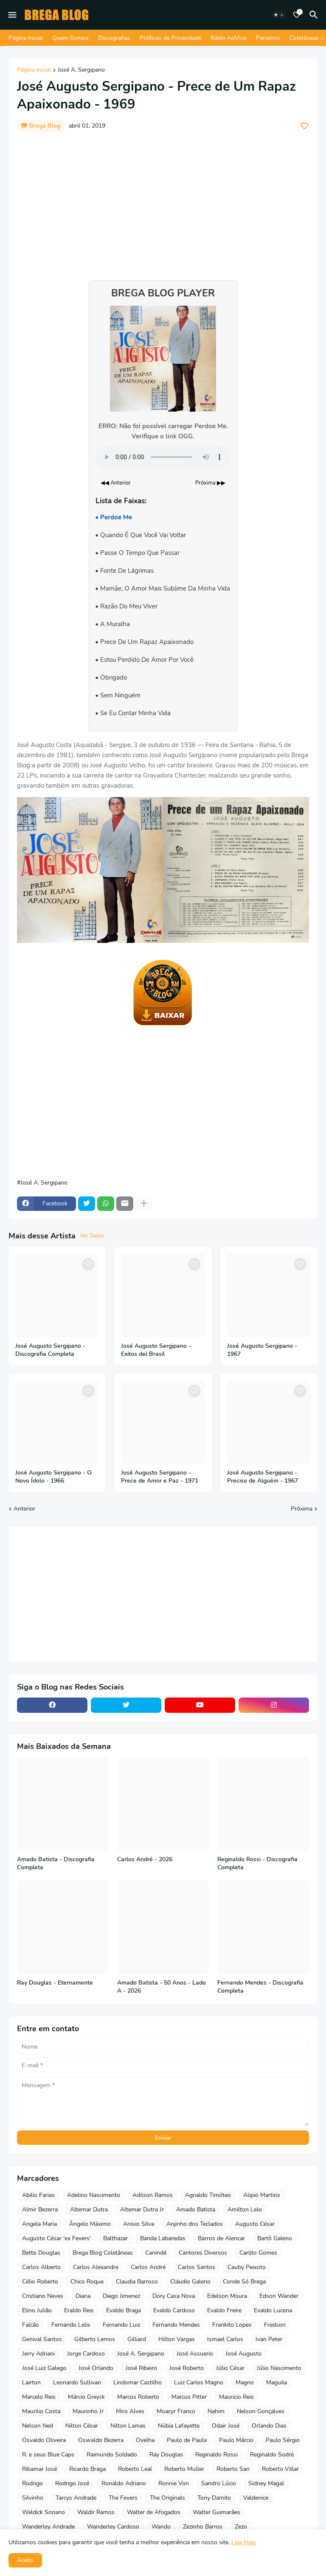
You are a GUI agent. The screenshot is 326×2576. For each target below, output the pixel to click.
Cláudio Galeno (190, 2282)
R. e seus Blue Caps (48, 2455)
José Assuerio (195, 2354)
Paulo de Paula (187, 2440)
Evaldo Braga (123, 2310)
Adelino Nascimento (93, 2195)
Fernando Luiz (121, 2325)
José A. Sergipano (81, 70)
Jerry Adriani (38, 2354)
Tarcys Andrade (76, 2498)
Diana (83, 2296)
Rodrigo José (72, 2483)
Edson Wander (278, 2296)
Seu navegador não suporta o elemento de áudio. (163, 457)
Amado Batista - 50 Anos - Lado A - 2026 (161, 1987)
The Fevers (123, 2498)
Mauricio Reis (236, 2397)
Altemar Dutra (89, 2209)
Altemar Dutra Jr (142, 2209)
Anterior (24, 1509)
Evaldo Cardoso (174, 2310)
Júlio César (230, 2368)
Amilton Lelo (245, 2209)
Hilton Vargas (176, 2339)
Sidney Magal (266, 2483)
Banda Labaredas (162, 2238)
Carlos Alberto (41, 2267)
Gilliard (136, 2339)
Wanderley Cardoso (113, 2527)
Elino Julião (37, 2310)
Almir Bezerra (40, 2209)
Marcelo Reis (39, 2397)
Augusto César (255, 2224)
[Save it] (304, 126)
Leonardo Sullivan (77, 2382)
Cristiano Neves (42, 2296)
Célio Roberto (40, 2282)
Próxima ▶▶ (210, 483)
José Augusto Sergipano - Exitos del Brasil (156, 1350)
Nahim (216, 2411)
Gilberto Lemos (94, 2339)
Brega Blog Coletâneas (103, 2253)
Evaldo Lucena (273, 2310)
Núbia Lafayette (179, 2426)
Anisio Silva (138, 2224)
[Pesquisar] (315, 15)
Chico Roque (87, 2282)
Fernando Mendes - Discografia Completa (260, 1987)
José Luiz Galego (44, 2368)
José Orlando (96, 2368)
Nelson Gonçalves (260, 2411)
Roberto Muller (184, 2469)
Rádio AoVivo (229, 38)
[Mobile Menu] (12, 15)
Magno (245, 2382)
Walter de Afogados (153, 2512)
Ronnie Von (173, 2483)
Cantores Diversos (203, 2253)
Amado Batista (195, 2209)
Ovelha (145, 2440)
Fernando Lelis (70, 2325)
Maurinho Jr (88, 2411)
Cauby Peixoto (247, 2267)
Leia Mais (243, 2542)
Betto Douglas (41, 2253)
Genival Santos (42, 2339)
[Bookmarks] (296, 15)
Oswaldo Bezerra (101, 2440)
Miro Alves (130, 2411)
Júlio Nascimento (279, 2368)
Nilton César (81, 2426)
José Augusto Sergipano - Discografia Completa (50, 1350)
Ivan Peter (269, 2339)
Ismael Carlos (225, 2339)
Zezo (241, 2527)
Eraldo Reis (79, 2310)
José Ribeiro (141, 2368)
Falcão (30, 2325)
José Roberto (186, 2368)
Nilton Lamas (128, 2426)
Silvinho (32, 2498)
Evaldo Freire (224, 2310)
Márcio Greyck (86, 2397)
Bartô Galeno (274, 2238)
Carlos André (148, 2267)
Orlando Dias (269, 2426)
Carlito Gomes (258, 2253)
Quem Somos (70, 38)
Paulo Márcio (236, 2440)
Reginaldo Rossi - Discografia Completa (257, 1863)
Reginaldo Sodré (272, 2455)
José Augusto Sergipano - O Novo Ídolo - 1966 (53, 1477)
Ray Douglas (166, 2455)
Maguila (276, 2382)
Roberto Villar (280, 2469)
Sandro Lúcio (218, 2483)
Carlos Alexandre (95, 2267)
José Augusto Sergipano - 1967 (262, 1350)
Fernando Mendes (176, 2325)
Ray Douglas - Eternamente (55, 1983)
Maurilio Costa (41, 2411)
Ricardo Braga (87, 2469)
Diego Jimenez (121, 2296)
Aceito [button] (25, 2560)
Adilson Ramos (152, 2195)
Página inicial (34, 70)
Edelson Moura (227, 2296)
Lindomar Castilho (137, 2382)
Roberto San (233, 2469)
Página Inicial (25, 38)
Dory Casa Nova (173, 2296)
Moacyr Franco (176, 2411)
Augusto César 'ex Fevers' (56, 2238)
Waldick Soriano (43, 2512)
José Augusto (243, 2354)
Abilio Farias (38, 2195)
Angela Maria (39, 2224)
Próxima (301, 1509)
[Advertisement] (163, 201)
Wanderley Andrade (48, 2527)
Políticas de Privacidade (170, 38)
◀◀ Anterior (116, 483)
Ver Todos (92, 1236)
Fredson (275, 2325)
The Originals (167, 2498)
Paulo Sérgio (283, 2440)
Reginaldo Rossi (216, 2455)
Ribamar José (39, 2469)
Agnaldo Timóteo (208, 2195)
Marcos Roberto (138, 2397)
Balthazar (115, 2238)
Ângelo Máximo (90, 2224)
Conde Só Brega (244, 2282)
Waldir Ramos (96, 2512)
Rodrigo (32, 2483)
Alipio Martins (261, 2195)
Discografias (114, 38)
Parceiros (268, 38)
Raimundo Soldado (112, 2455)
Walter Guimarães (216, 2512)
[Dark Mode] (279, 15)
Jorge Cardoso (86, 2354)
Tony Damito (214, 2498)
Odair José (225, 2426)
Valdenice (255, 2498)
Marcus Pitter (189, 2397)
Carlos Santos (196, 2267)
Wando (161, 2527)
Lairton (31, 2382)
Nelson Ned (37, 2426)
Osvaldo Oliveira (44, 2440)
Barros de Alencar (221, 2238)
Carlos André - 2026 (144, 1859)
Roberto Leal (135, 2469)
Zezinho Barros (202, 2527)
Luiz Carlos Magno (198, 2382)
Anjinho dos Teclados (194, 2224)
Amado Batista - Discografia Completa (56, 1863)
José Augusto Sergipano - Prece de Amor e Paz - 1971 (159, 1477)
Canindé (155, 2253)
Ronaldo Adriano (123, 2483)
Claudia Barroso (137, 2282)
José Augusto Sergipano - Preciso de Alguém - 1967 (262, 1477)
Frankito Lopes (232, 2325)
